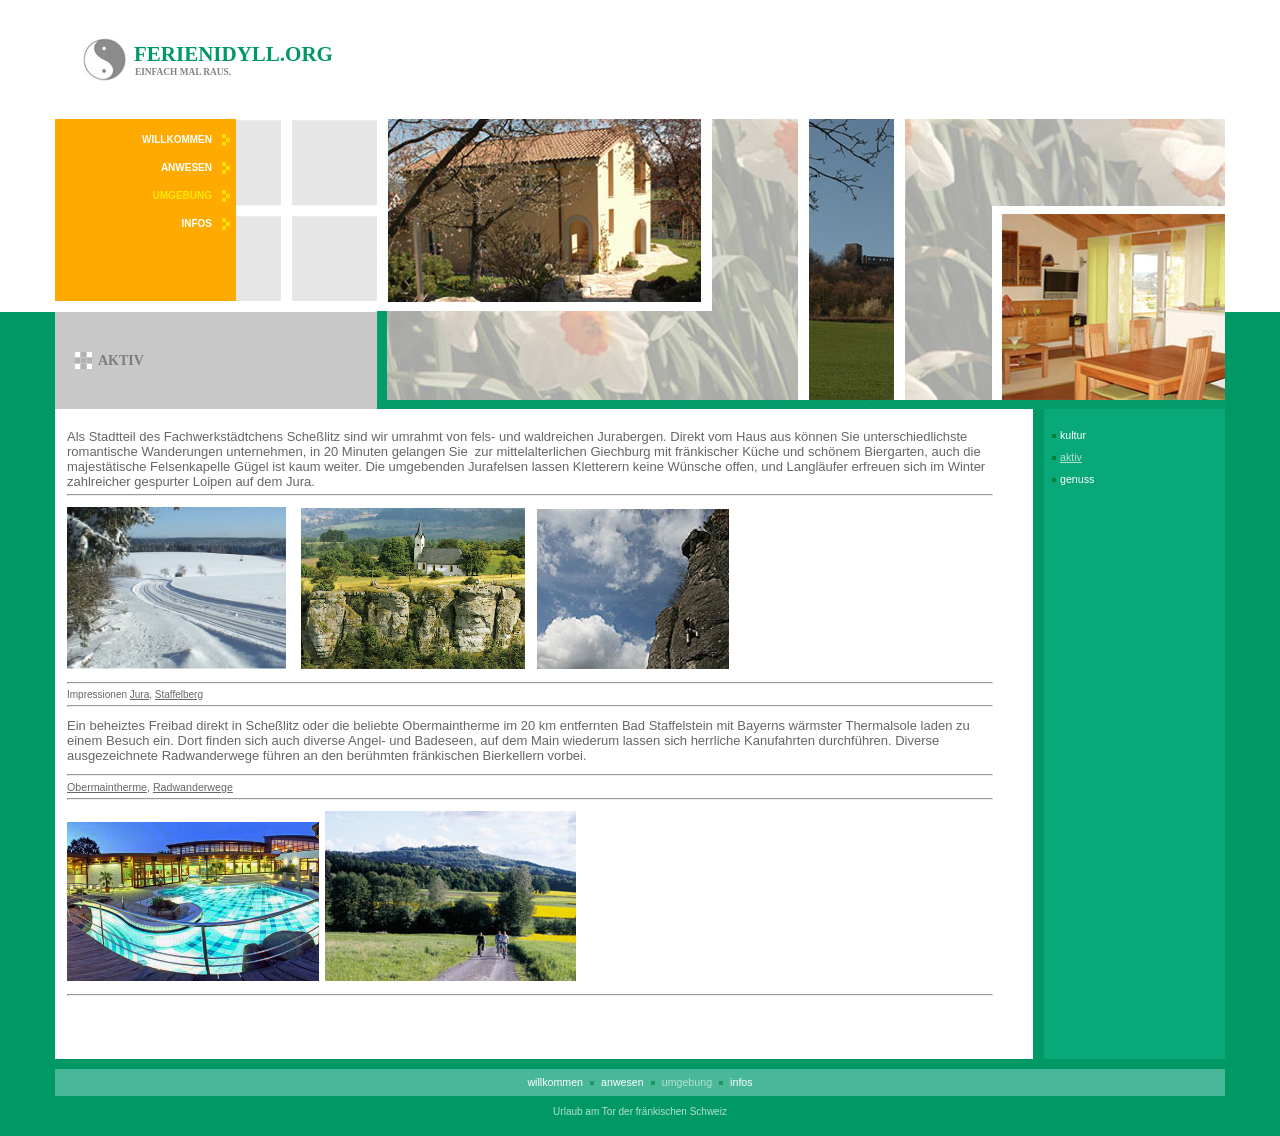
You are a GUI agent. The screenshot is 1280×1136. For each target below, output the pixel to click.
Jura (139, 694)
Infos (196, 223)
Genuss (1077, 479)
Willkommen (177, 139)
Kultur (1073, 435)
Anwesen (186, 167)
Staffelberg (179, 694)
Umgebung (182, 195)
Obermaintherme (107, 787)
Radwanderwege (193, 787)
